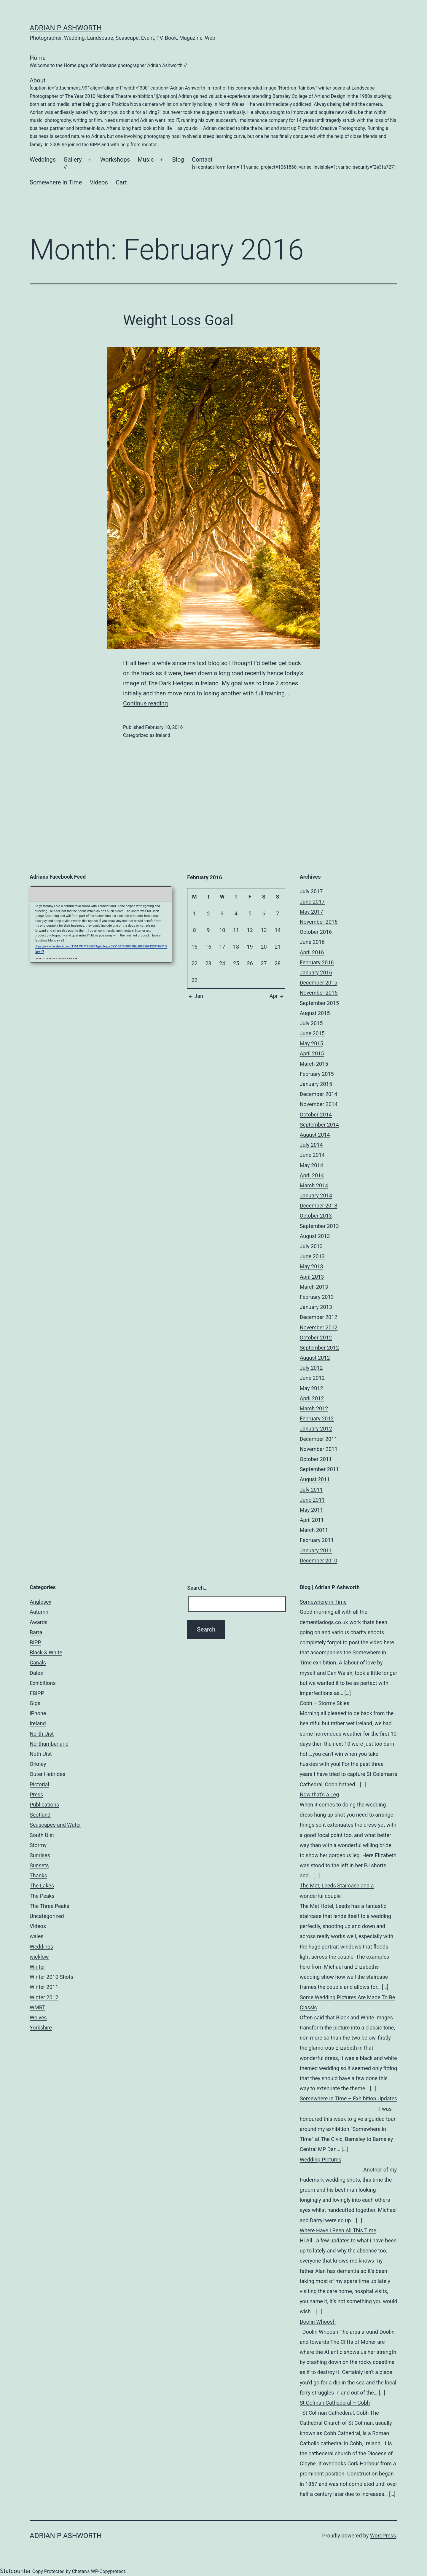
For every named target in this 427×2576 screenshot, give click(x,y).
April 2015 (312, 1053)
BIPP (35, 1642)
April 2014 (312, 1175)
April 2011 (312, 1520)
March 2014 (314, 1185)
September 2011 (319, 1469)
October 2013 (316, 1216)
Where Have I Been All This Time (338, 2230)
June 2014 (312, 1155)
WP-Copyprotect (108, 2571)
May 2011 (311, 1510)
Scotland (40, 1815)
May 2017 (311, 912)
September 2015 (319, 1003)
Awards (38, 1622)
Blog (178, 159)
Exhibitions (43, 1683)
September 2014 (319, 1124)
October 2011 (316, 1459)
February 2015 (317, 1074)
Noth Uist (41, 1754)
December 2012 (318, 1317)
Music (146, 159)
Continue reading (145, 703)
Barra (36, 1632)
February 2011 (317, 1540)
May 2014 (311, 1165)
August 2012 (315, 1358)
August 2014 (315, 1135)
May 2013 (311, 1266)
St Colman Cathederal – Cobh (335, 2403)
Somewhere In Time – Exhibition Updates (348, 2098)
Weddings (43, 159)
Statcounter (15, 2571)
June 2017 (312, 902)
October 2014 (316, 1114)
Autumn (39, 1612)
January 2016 (316, 972)
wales (37, 1936)
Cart (121, 182)
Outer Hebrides (47, 1774)
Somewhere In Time (56, 182)
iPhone (38, 1713)
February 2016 (317, 962)
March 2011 (314, 1530)
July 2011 (311, 1490)
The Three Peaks (49, 1906)
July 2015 (311, 1023)
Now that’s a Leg (319, 1794)
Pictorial (39, 1784)
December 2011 (318, 1439)
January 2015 (316, 1084)
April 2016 (312, 952)
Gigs (35, 1703)
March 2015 (314, 1064)
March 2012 (314, 1408)
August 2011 (315, 1479)
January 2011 (316, 1550)
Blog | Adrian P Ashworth (330, 1587)
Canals (38, 1662)
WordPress (383, 2535)
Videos (99, 182)
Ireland (163, 735)
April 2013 (312, 1277)
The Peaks (42, 1896)
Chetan (79, 2571)
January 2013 (316, 1307)
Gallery (72, 163)
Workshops (115, 159)
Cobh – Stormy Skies (324, 1703)
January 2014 (316, 1195)
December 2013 (318, 1205)
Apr (277, 996)
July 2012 (311, 1368)
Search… (197, 1588)
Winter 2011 (44, 1987)
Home (108, 61)
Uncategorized (47, 1916)
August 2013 (315, 1236)
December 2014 (318, 1094)
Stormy (38, 1845)
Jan (195, 996)
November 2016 (319, 922)
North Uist (42, 1734)
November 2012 (319, 1327)
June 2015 (312, 1033)
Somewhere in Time (323, 1602)
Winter (37, 1967)
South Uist (42, 1835)
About (213, 113)
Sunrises (40, 1855)
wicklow (39, 1957)
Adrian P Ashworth (66, 28)
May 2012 (311, 1388)
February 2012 (317, 1418)
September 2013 (319, 1226)
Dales (36, 1673)
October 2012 (316, 1337)
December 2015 (318, 982)
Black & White (46, 1652)
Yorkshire (41, 2027)
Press (36, 1794)
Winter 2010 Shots (51, 1977)
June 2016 (312, 942)
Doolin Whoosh (318, 2322)
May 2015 (311, 1043)
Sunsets (39, 1865)
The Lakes (42, 1885)
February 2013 (317, 1297)
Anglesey (40, 1602)
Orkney (38, 1764)
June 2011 (312, 1500)
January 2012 (316, 1428)
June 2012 (312, 1378)
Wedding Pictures (320, 2159)
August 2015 (315, 1013)
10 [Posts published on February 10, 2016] (222, 930)
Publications (44, 1804)
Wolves (38, 2017)
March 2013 (314, 1287)
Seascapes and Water (55, 1825)
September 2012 (319, 1347)
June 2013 (312, 1256)
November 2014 (319, 1104)
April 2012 (312, 1398)
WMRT (37, 2007)
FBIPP (37, 1693)
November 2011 (319, 1449)
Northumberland (49, 1744)
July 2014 (311, 1145)
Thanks (38, 1875)
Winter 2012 (44, 1997)
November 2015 (319, 993)
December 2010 (318, 1560)
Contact (294, 163)
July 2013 (311, 1246)
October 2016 (316, 932)
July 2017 (311, 891)
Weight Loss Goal (178, 320)
